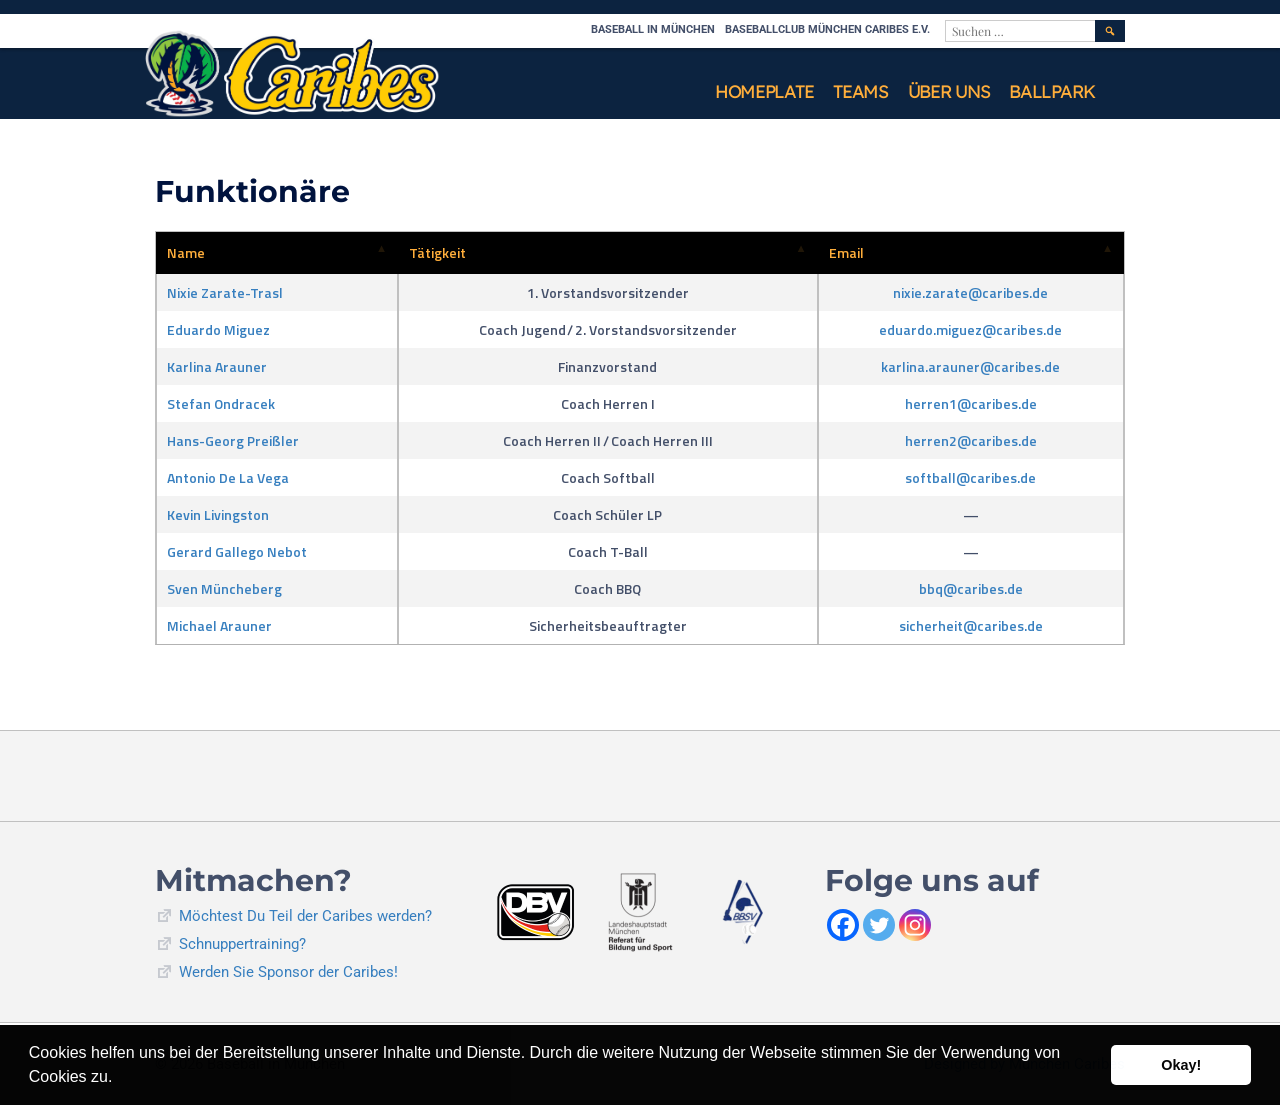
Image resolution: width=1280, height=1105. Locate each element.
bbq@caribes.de (971, 588)
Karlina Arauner (217, 366)
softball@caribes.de (970, 477)
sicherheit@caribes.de (971, 625)
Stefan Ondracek (221, 403)
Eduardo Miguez (218, 329)
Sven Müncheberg (224, 588)
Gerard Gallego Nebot (237, 551)
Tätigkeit (437, 252)
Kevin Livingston (218, 514)
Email (846, 252)
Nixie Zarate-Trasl (225, 292)
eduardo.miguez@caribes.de (970, 329)
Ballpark (1052, 91)
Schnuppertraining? (242, 944)
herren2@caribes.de (971, 440)
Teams (860, 91)
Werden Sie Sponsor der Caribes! (288, 972)
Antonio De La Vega (228, 477)
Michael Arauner (219, 625)
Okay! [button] (1181, 1065)
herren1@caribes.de (971, 403)
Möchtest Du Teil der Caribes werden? (305, 916)
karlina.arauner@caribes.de (970, 366)
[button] (120, 1079)
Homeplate (764, 91)
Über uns (949, 91)
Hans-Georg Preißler (233, 440)
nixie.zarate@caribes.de (970, 292)
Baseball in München (653, 29)
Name (186, 252)
